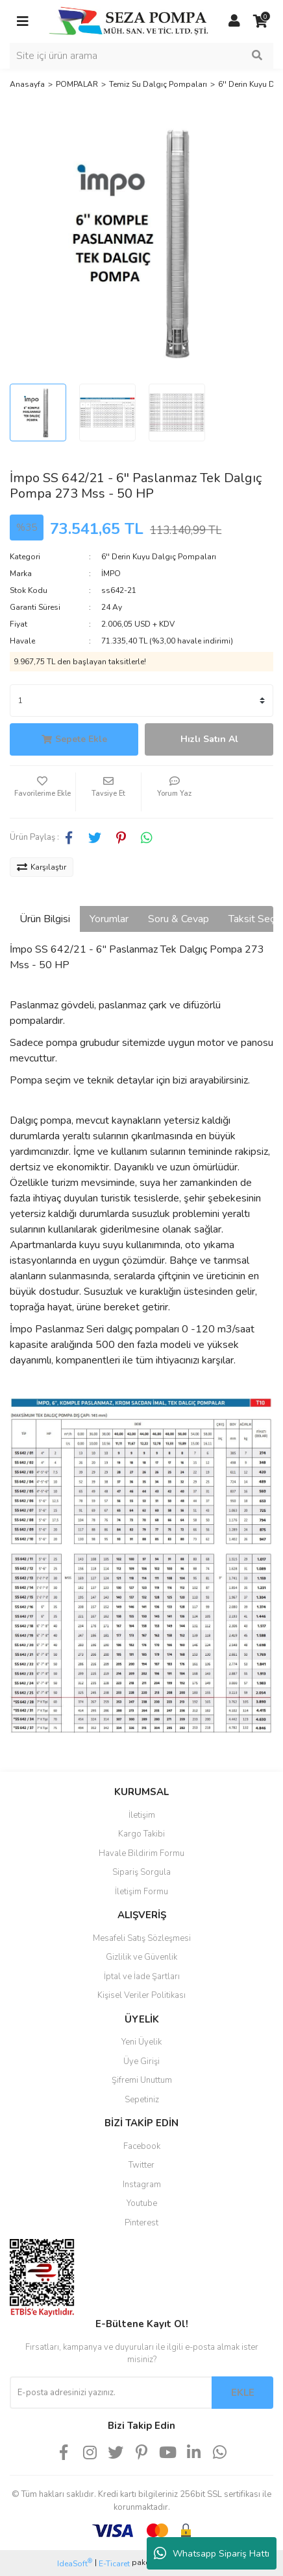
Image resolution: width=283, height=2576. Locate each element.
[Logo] (128, 21)
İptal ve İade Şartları (142, 1976)
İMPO (111, 573)
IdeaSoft (74, 2563)
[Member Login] (234, 21)
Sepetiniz (142, 2100)
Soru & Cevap (178, 919)
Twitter (141, 2165)
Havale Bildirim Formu (141, 1853)
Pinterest (141, 2223)
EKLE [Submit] (242, 2392)
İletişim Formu (141, 1891)
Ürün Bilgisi (44, 919)
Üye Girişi (141, 2061)
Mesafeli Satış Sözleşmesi (142, 1938)
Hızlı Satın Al (209, 739)
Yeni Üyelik (141, 2042)
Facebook (141, 2146)
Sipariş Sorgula (141, 1872)
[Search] (141, 56)
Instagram (142, 2184)
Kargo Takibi (141, 1834)
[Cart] (260, 21)
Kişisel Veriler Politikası (141, 1995)
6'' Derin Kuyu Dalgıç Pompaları (158, 556)
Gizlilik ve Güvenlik (141, 1957)
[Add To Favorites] (42, 791)
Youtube (142, 2203)
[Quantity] (141, 700)
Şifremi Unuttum (142, 2080)
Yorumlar (109, 919)
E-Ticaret (114, 2564)
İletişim (142, 1815)
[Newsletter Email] (111, 2392)
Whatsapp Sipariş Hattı (211, 2553)
